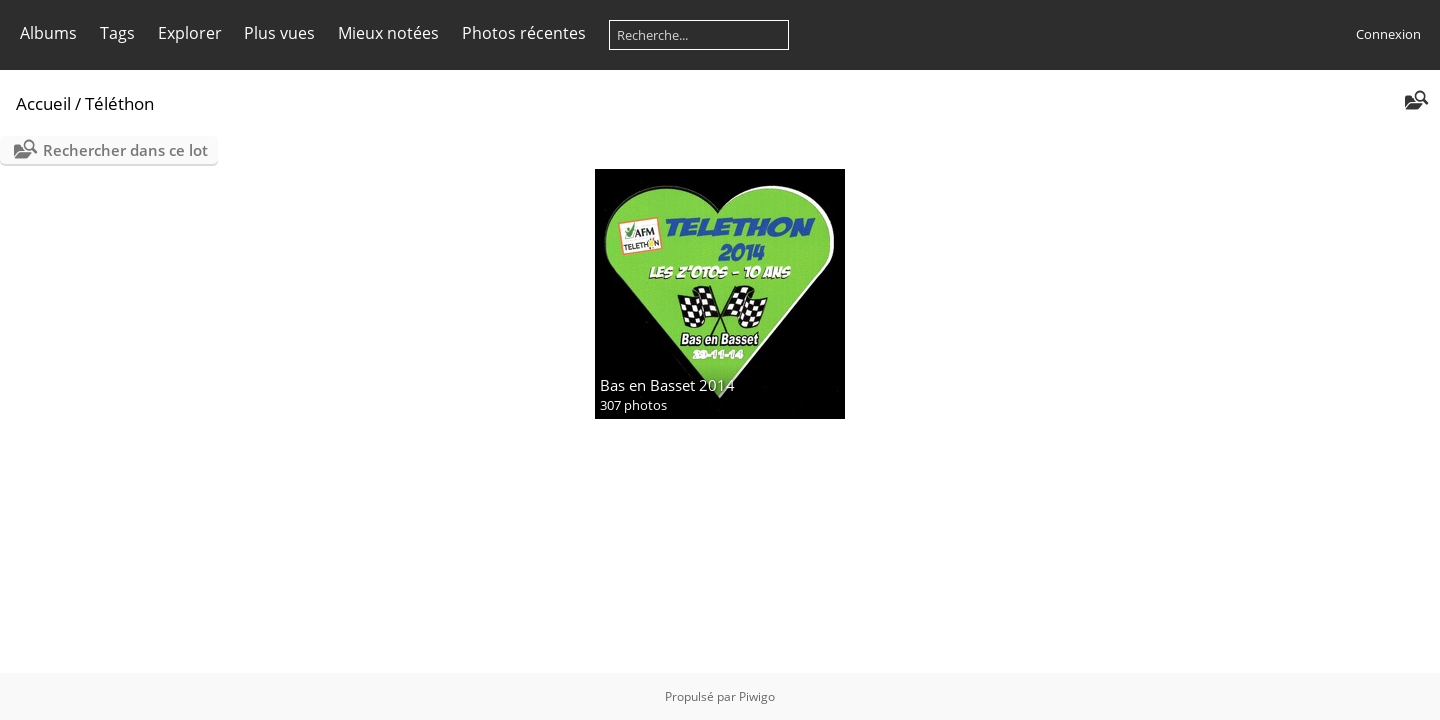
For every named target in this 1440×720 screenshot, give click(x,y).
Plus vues (279, 33)
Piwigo (757, 696)
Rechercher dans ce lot (125, 150)
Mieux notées (388, 33)
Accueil (43, 103)
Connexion (1388, 34)
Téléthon (119, 103)
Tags (117, 33)
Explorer (190, 33)
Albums (48, 33)
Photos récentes (524, 33)
